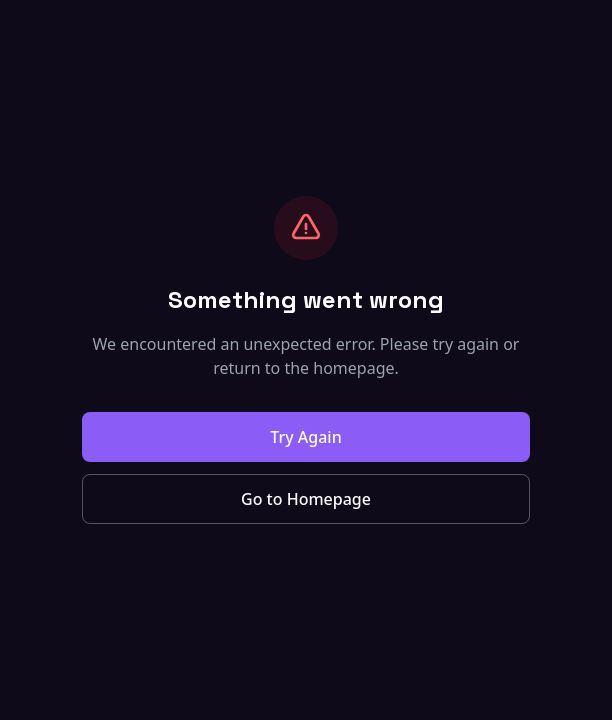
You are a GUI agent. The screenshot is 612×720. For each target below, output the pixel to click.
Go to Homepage (306, 499)
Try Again (305, 437)
